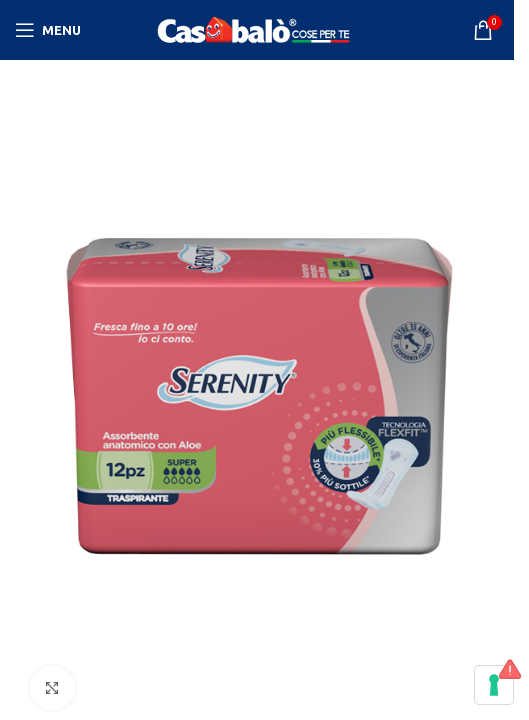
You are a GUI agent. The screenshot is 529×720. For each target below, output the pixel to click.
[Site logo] (257, 29)
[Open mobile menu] (48, 30)
